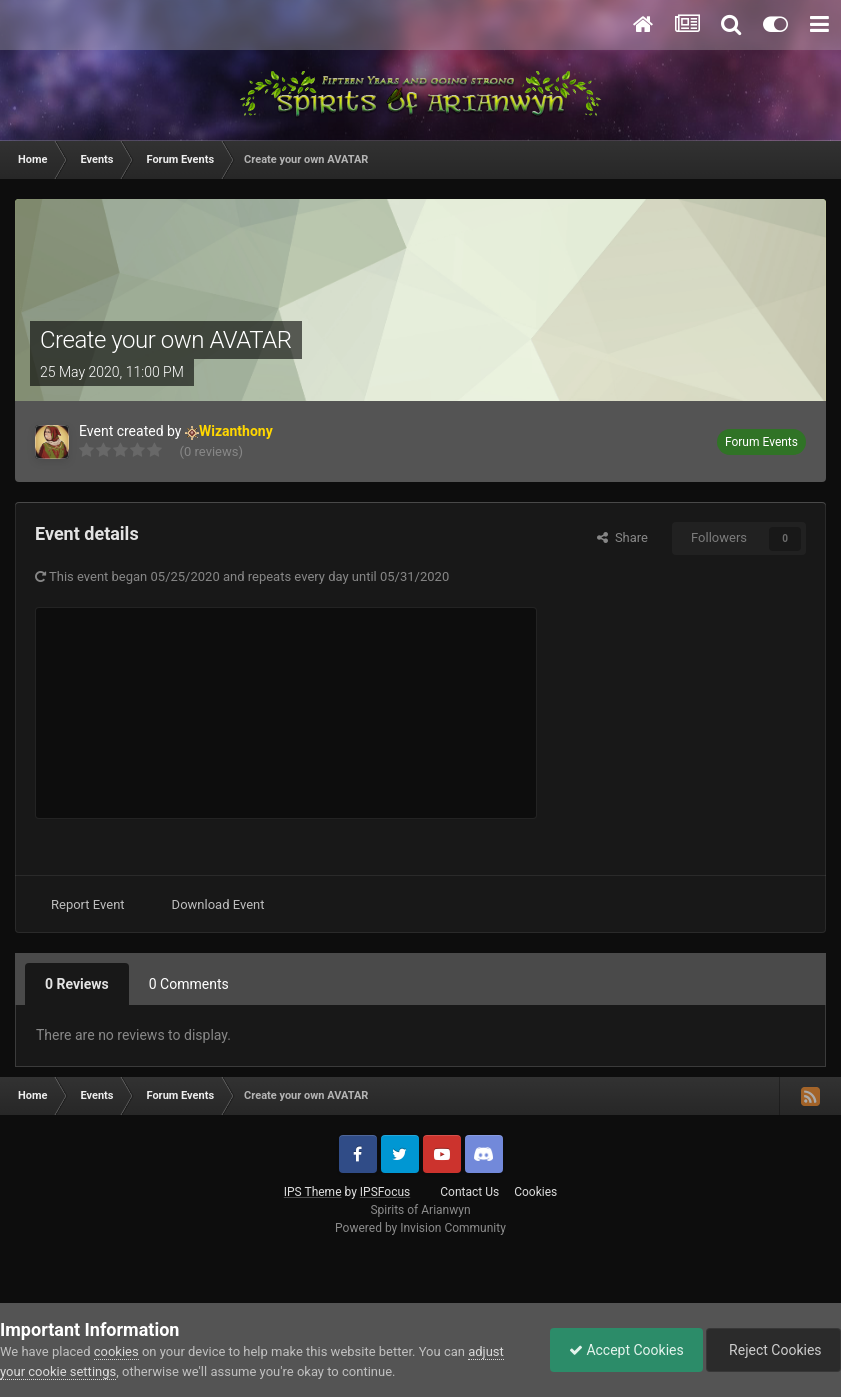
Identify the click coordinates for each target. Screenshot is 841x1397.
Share (622, 537)
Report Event (88, 904)
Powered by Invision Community (420, 1228)
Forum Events (761, 442)
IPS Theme (313, 1192)
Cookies (535, 1192)
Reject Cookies (772, 1350)
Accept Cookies (621, 1350)
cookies (116, 1351)
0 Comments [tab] (189, 984)
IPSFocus (385, 1192)
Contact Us (469, 1192)
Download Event (218, 904)
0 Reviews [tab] (77, 984)
